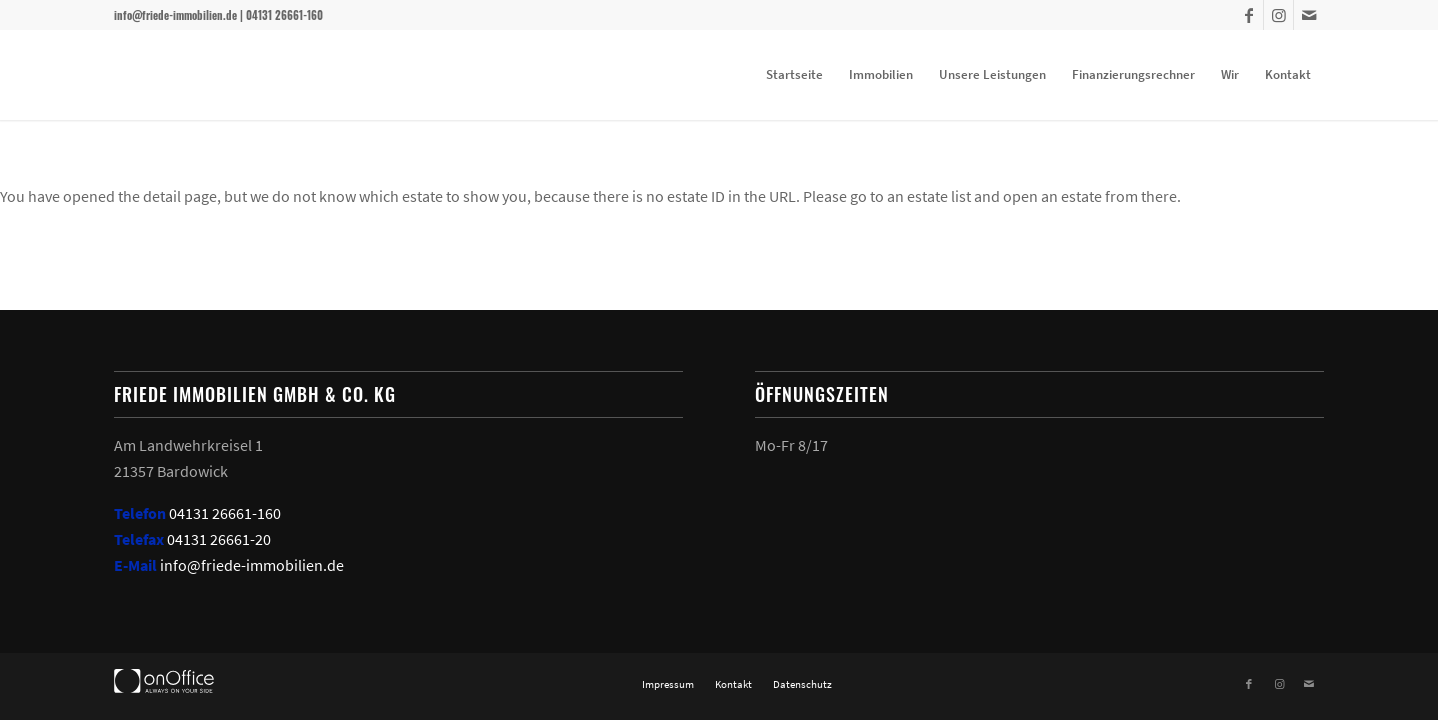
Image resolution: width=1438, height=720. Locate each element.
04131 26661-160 (225, 513)
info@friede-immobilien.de (252, 565)
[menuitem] (794, 75)
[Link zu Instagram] (1278, 15)
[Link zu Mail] (1309, 15)
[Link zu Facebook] (1248, 15)
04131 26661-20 (219, 539)
